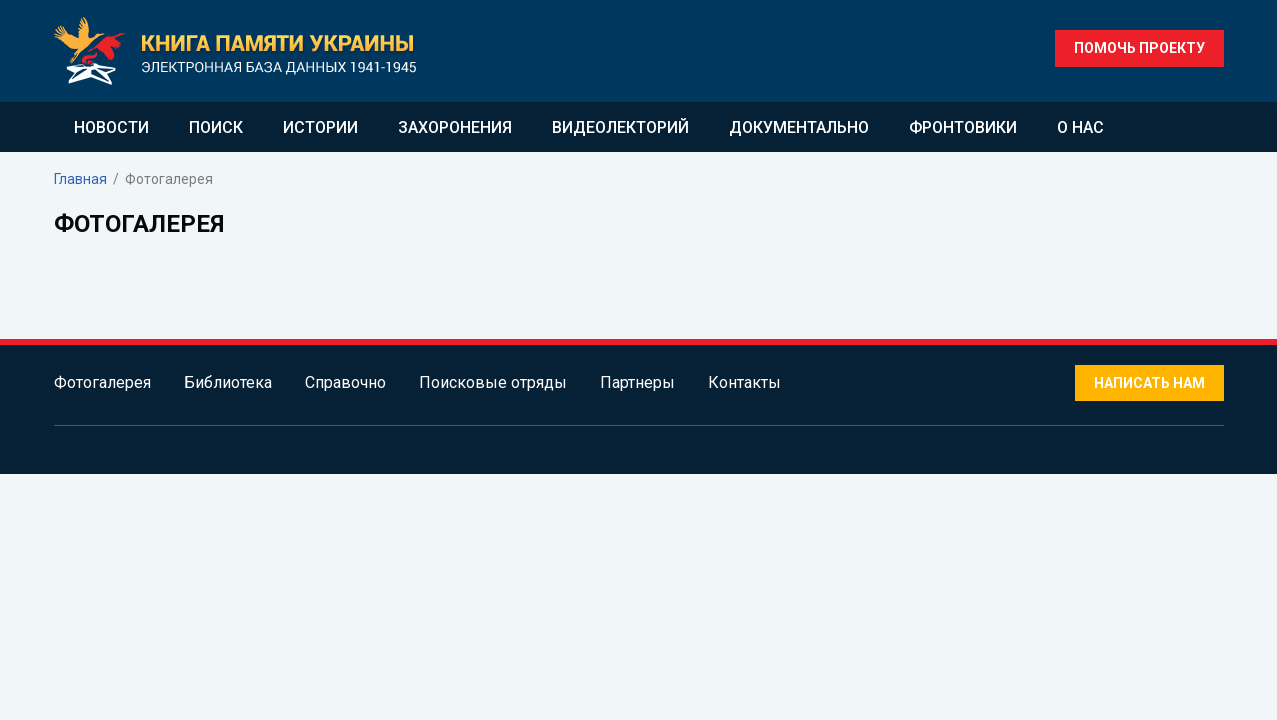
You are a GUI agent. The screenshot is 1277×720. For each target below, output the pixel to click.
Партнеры (637, 382)
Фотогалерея (102, 382)
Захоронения (455, 127)
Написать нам (1149, 383)
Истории (320, 127)
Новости (111, 127)
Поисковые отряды (493, 382)
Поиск (216, 127)
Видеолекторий (620, 127)
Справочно (345, 382)
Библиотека (228, 382)
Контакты (744, 382)
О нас (1080, 127)
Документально (799, 127)
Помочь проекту (1139, 48)
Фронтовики (963, 127)
